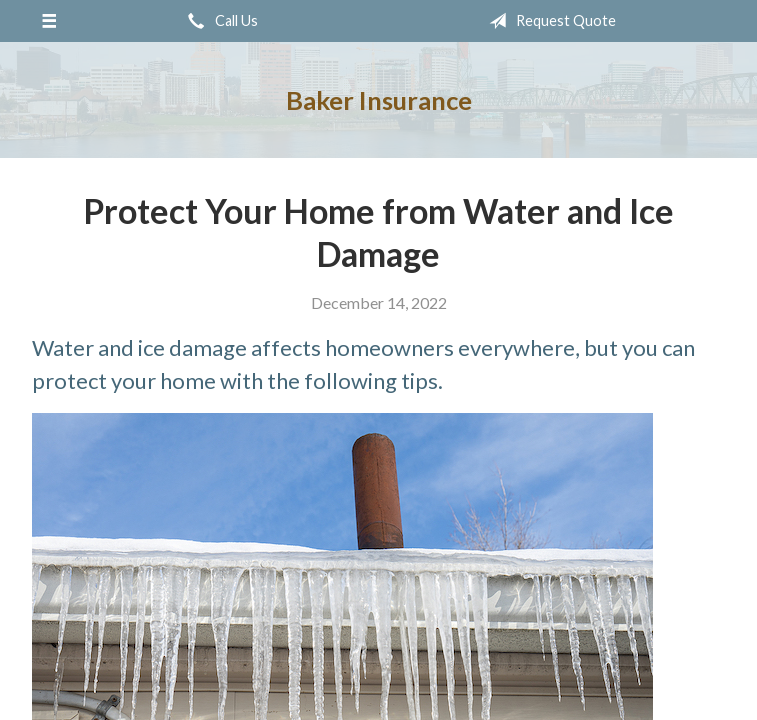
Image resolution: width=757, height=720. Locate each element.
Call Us (219, 21)
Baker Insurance (379, 100)
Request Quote (548, 21)
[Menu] (49, 21)
